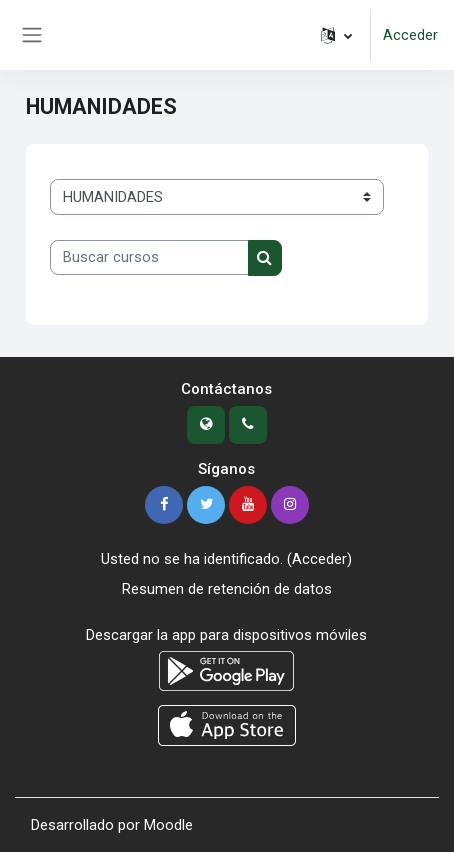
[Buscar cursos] (149, 258)
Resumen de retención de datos (227, 589)
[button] (336, 35)
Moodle (168, 825)
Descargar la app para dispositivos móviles (226, 635)
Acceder (410, 35)
